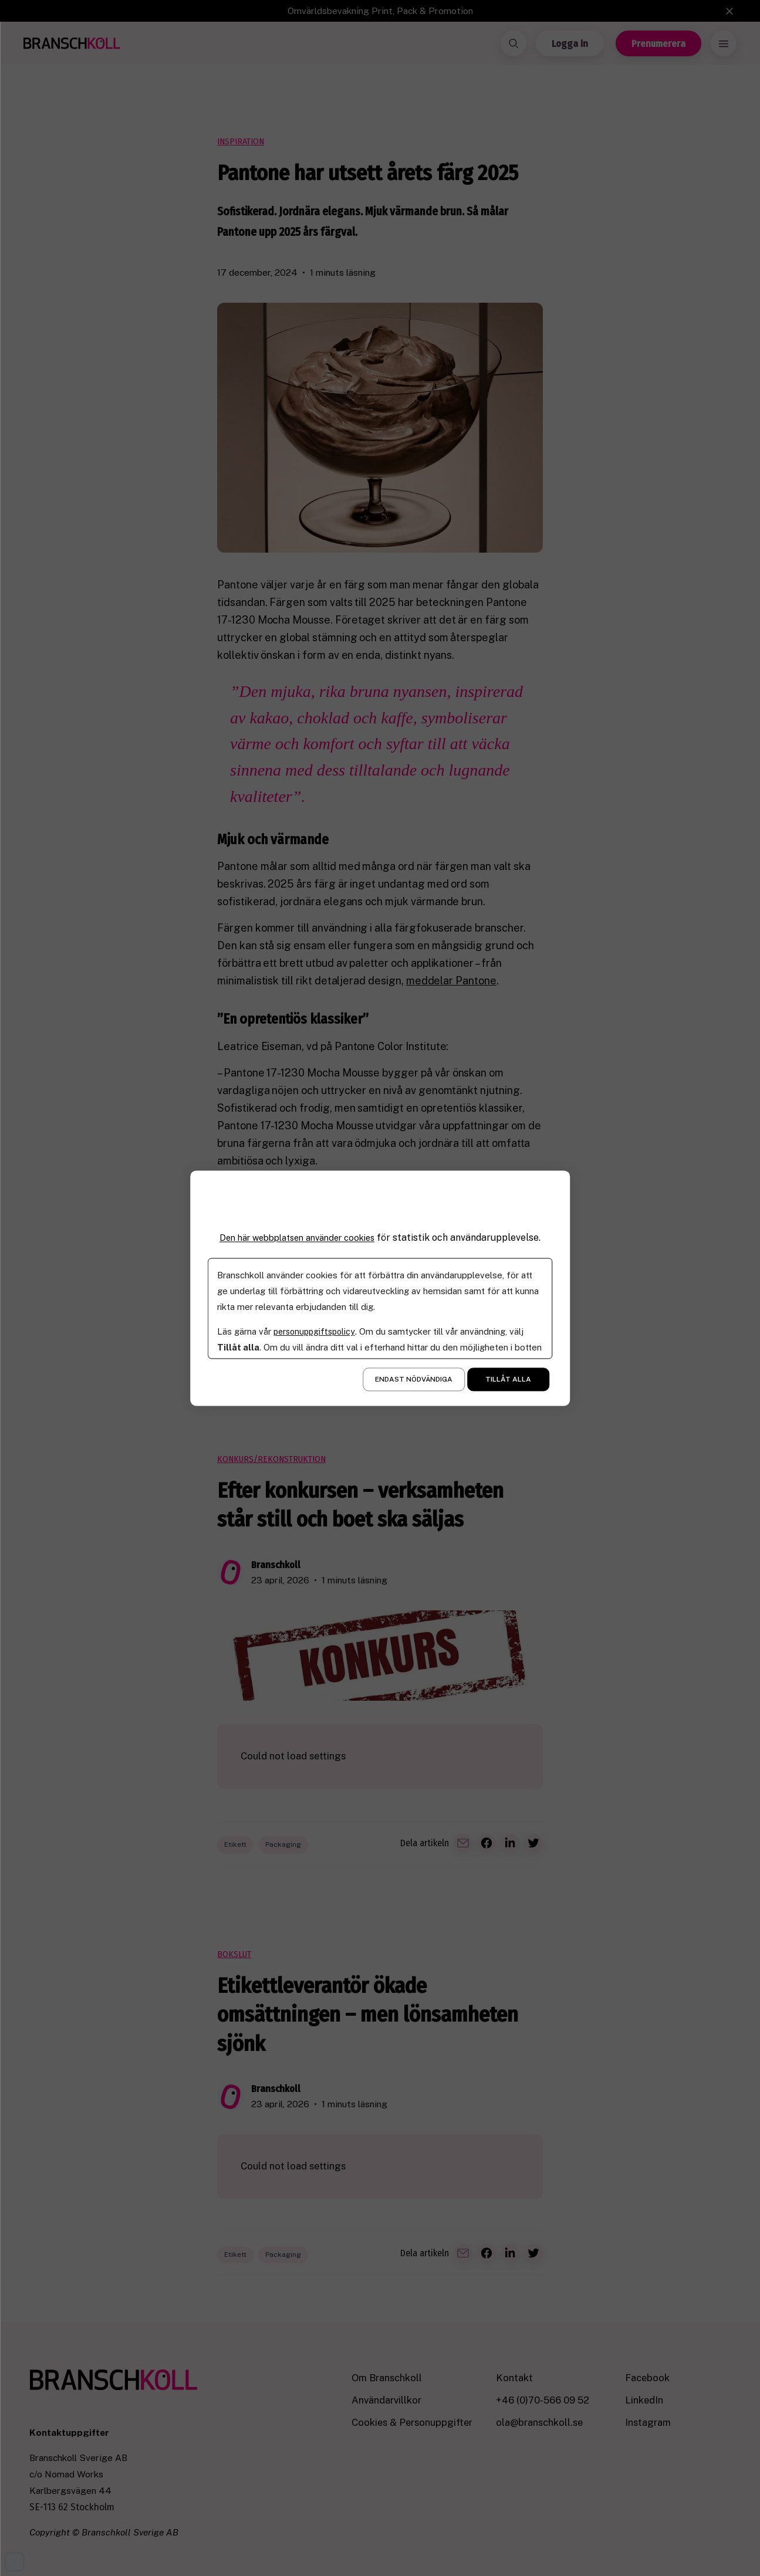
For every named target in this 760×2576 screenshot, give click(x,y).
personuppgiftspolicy (316, 1331)
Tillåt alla (508, 1379)
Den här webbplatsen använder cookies (297, 1237)
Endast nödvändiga (413, 1379)
